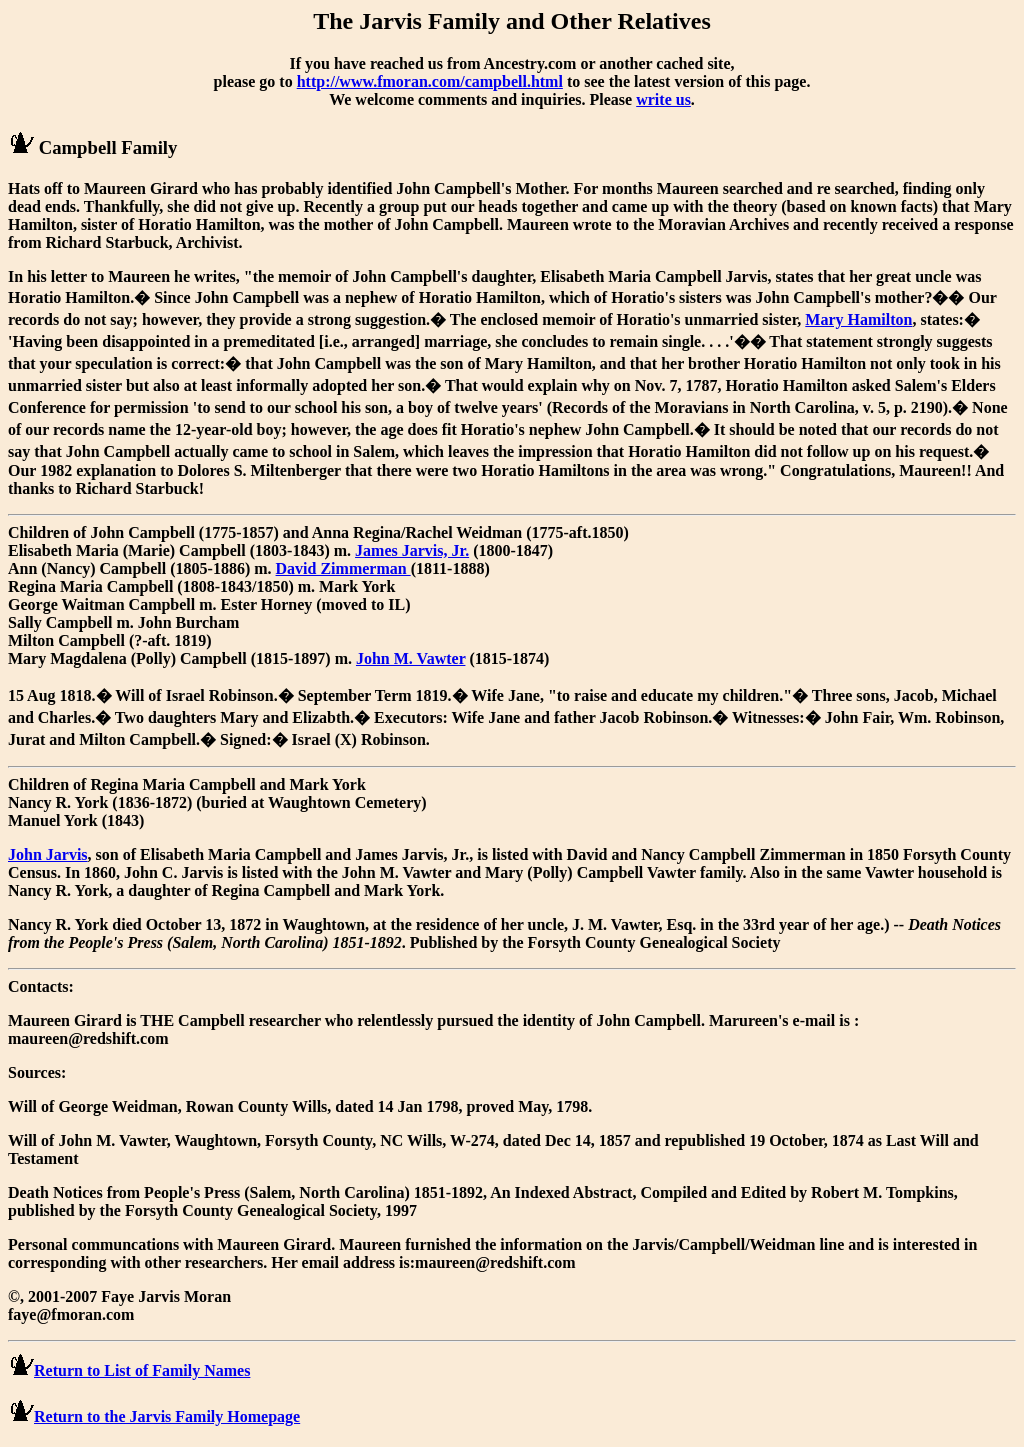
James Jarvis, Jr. (412, 550)
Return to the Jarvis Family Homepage (167, 1416)
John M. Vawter (411, 658)
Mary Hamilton (858, 319)
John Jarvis (48, 854)
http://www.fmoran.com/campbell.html (430, 81)
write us (663, 99)
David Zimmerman (343, 568)
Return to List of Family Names (142, 1370)
